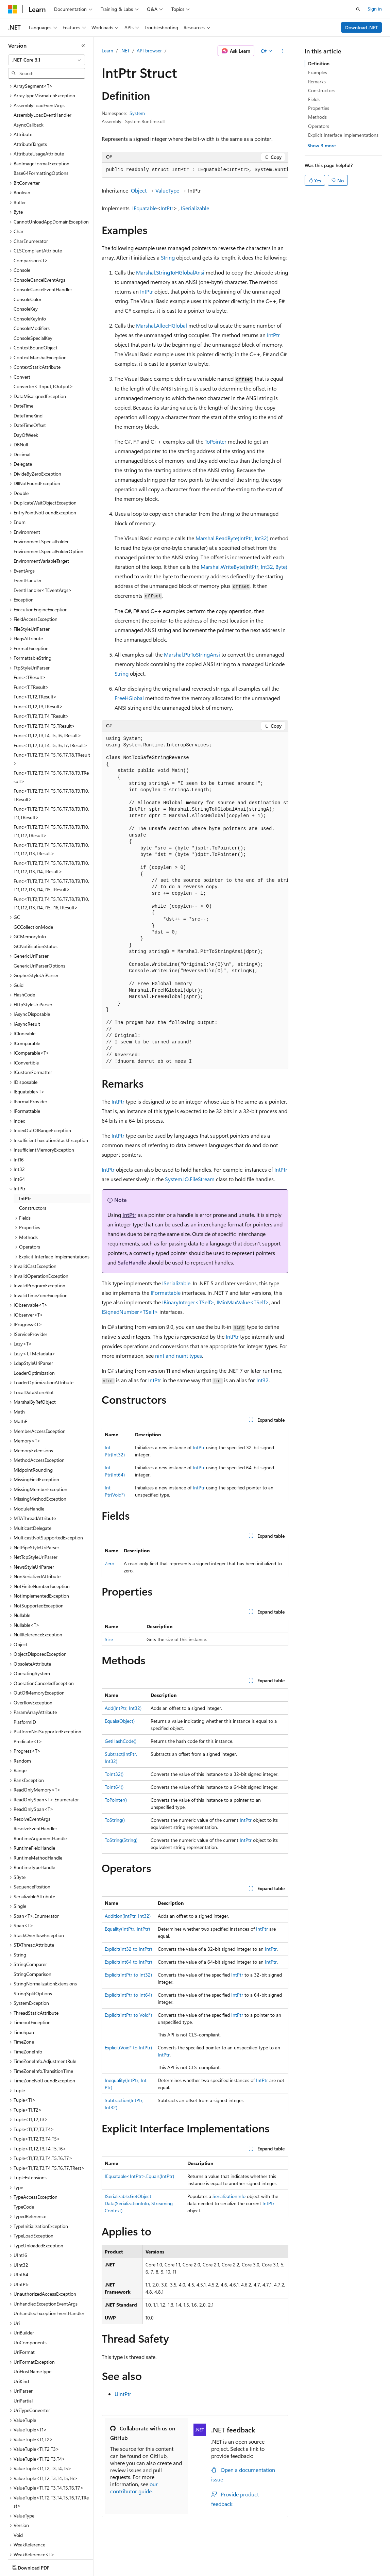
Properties (318, 108)
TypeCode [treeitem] (24, 2167)
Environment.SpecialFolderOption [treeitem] (48, 511)
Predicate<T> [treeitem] (28, 1701)
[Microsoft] (12, 9)
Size (109, 1639)
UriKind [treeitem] (21, 2341)
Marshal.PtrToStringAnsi (192, 654)
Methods (317, 117)
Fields (314, 99)
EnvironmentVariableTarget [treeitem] (41, 521)
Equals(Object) (120, 1721)
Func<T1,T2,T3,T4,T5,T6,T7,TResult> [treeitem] (50, 705)
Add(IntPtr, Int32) (123, 1708)
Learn (107, 50)
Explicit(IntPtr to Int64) (128, 1995)
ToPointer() (116, 1800)
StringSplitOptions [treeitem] (33, 1953)
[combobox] (46, 59)
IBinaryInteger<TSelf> (188, 1302)
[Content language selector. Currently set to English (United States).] (39, 2566)
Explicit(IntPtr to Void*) (128, 2015)
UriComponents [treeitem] (30, 2302)
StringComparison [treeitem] (32, 1934)
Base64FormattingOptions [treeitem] (41, 133)
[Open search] (358, 9)
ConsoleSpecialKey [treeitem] (33, 298)
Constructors (321, 90)
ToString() (115, 1820)
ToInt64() (114, 1787)
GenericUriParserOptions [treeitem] (39, 926)
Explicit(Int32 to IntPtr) (128, 1949)
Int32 (262, 1380)
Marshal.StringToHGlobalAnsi (170, 272)
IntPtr (166, 208)
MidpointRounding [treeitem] (33, 1430)
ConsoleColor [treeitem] (27, 259)
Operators (318, 126)
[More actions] (282, 51)
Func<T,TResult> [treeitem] (31, 647)
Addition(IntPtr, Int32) (128, 1916)
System (137, 113)
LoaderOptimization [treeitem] (34, 1333)
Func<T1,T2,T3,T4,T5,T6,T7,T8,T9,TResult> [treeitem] (51, 737)
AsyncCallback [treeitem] (29, 85)
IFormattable (166, 1292)
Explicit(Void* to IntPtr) (128, 2047)
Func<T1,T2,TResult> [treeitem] (35, 657)
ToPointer (215, 441)
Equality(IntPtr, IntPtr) (127, 1929)
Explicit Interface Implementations (343, 135)
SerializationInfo (229, 2196)
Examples (317, 72)
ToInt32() (114, 1774)
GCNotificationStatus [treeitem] (35, 906)
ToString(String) (121, 1840)
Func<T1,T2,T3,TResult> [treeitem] (38, 666)
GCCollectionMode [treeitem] (33, 887)
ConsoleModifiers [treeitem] (32, 288)
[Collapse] (83, 45)
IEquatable (144, 208)
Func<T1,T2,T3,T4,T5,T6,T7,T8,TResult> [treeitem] (52, 719)
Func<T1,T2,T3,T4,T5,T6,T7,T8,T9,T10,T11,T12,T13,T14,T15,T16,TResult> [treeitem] (51, 863)
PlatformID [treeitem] (25, 1682)
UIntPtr (123, 2393)
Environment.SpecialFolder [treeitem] (41, 501)
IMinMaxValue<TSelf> (243, 1302)
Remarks (317, 81)
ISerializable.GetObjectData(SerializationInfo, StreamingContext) (139, 2203)
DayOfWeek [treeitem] (26, 395)
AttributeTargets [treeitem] (30, 104)
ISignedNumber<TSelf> (130, 1311)
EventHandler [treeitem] (27, 540)
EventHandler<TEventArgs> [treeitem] (43, 550)
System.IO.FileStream (190, 1179)
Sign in (375, 8)
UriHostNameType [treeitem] (32, 2331)
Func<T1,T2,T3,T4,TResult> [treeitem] (41, 676)
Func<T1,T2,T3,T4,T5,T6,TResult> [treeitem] (47, 695)
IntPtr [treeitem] (25, 1158)
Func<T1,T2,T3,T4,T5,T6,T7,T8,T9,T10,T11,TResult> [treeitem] (51, 773)
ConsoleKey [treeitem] (26, 269)
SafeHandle (132, 1262)
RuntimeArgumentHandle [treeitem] (40, 1798)
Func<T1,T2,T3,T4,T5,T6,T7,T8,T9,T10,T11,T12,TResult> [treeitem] (51, 791)
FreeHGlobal (129, 697)
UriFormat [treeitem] (24, 2312)
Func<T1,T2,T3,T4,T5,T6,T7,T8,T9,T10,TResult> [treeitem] (51, 755)
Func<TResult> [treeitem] (30, 637)
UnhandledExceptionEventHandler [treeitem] (49, 2273)
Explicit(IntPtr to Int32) (128, 1974)
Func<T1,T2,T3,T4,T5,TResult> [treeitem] (44, 686)
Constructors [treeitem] (32, 1168)
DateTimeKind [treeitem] (28, 376)
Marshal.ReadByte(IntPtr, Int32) (232, 538)
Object (139, 190)
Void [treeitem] (18, 2495)
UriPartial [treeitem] (23, 2361)
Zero (109, 1563)
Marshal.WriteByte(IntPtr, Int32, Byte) (244, 566)
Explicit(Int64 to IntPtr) (128, 1962)
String (168, 257)
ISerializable (195, 208)
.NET (125, 50)
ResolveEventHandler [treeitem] (35, 1788)
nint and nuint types (178, 1355)
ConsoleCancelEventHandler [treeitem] (43, 249)
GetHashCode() (120, 1741)
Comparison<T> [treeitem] (31, 220)
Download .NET (361, 27)
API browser (149, 50)
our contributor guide (134, 2487)
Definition (318, 63)
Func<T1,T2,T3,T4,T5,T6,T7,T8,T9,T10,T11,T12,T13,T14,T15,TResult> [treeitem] (51, 845)
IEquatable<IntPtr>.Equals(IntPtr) (139, 2176)
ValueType (167, 190)
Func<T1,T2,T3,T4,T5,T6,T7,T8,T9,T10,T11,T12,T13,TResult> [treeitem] (51, 809)
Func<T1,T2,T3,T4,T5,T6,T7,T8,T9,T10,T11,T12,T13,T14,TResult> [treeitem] (51, 827)
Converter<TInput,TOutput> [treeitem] (43, 346)
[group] (195, 170)
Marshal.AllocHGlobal (161, 325)
